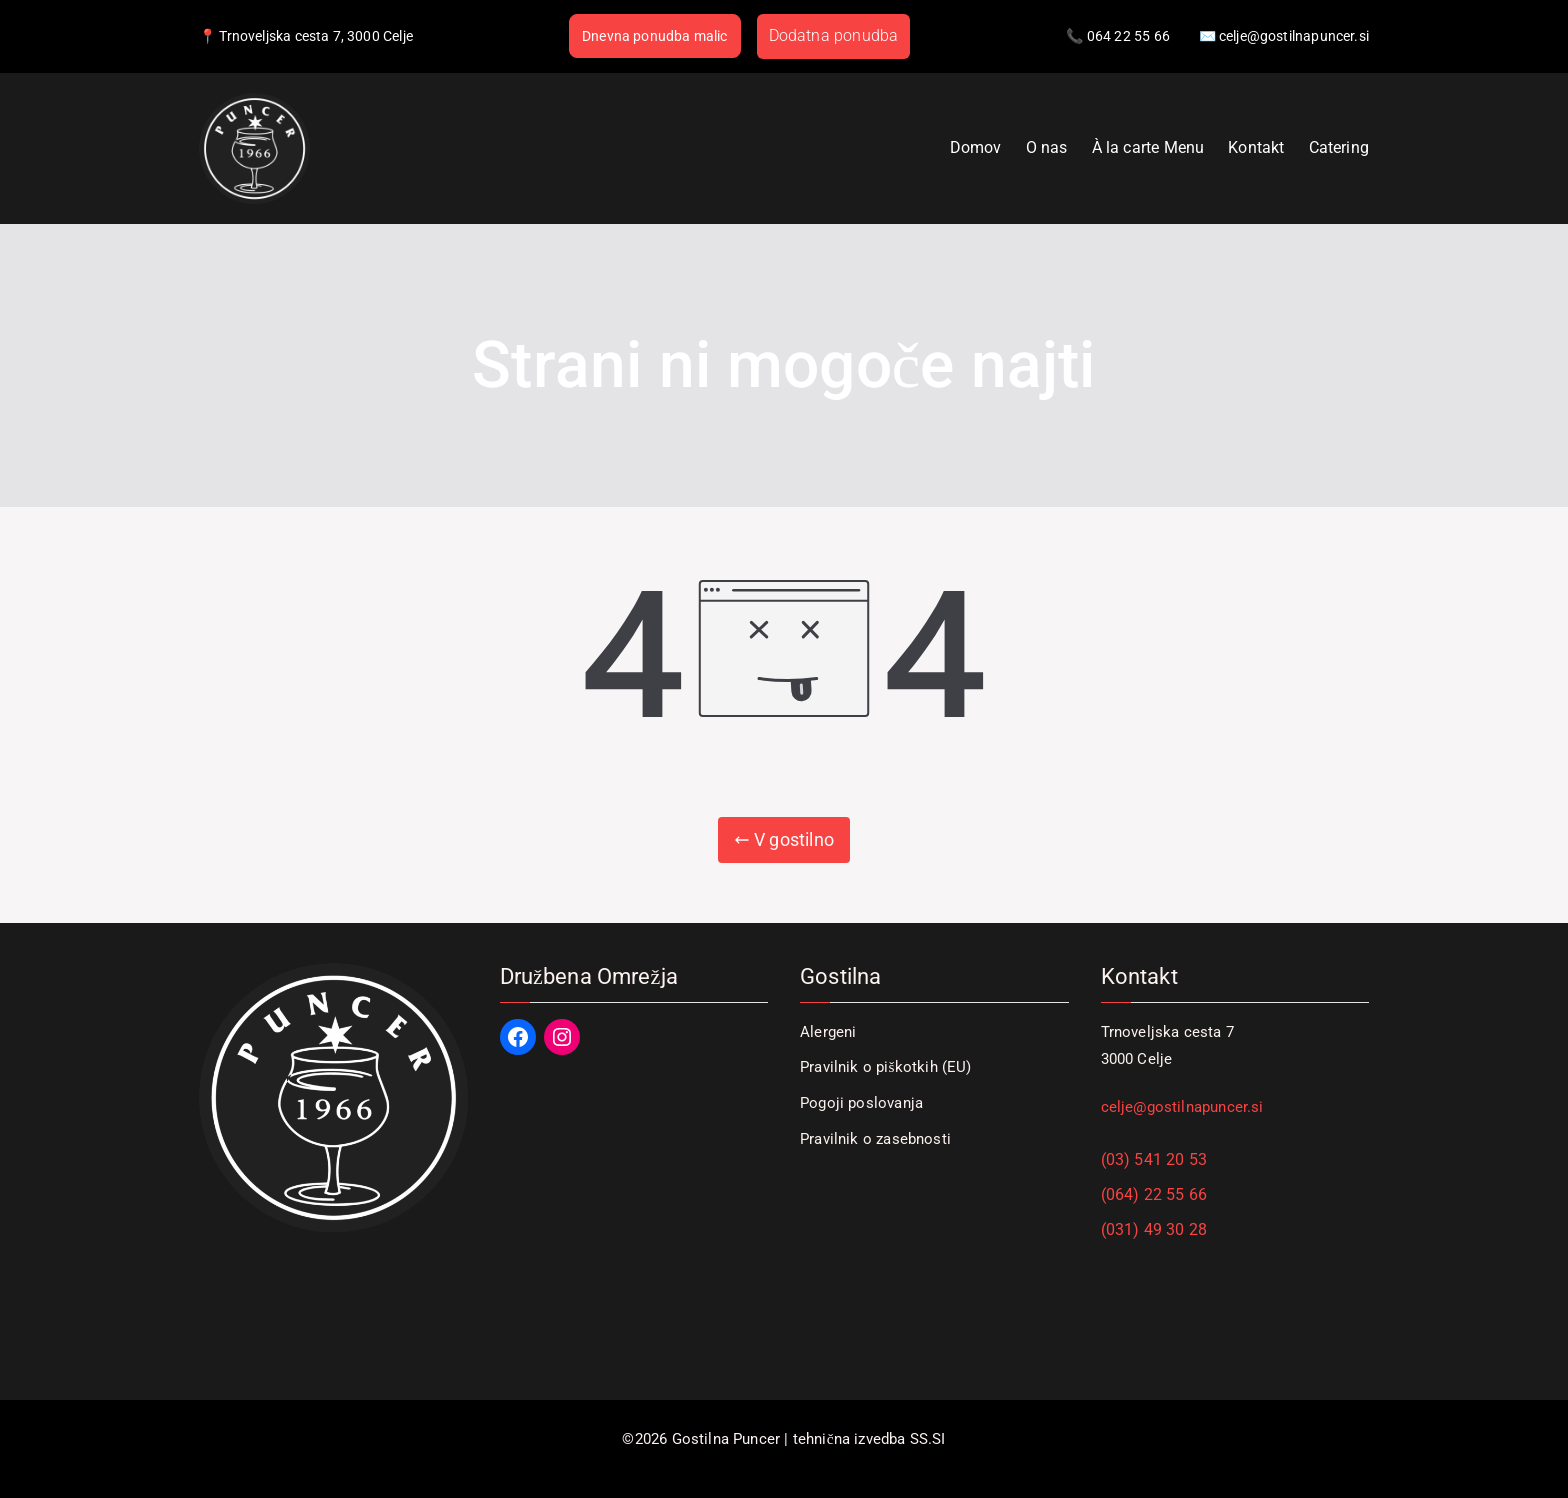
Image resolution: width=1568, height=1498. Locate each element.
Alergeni (828, 1032)
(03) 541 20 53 (1154, 1159)
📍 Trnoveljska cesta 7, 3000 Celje (306, 36)
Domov (976, 147)
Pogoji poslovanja (861, 1103)
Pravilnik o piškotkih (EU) (886, 1067)
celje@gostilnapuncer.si (1182, 1107)
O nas (1047, 147)
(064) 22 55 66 (1154, 1194)
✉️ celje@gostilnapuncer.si (1284, 36)
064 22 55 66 (1128, 36)
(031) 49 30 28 (1154, 1229)
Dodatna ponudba (834, 35)
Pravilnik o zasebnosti (875, 1139)
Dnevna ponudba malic (655, 36)
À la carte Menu (1148, 147)
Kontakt (1256, 147)
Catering (1339, 147)
